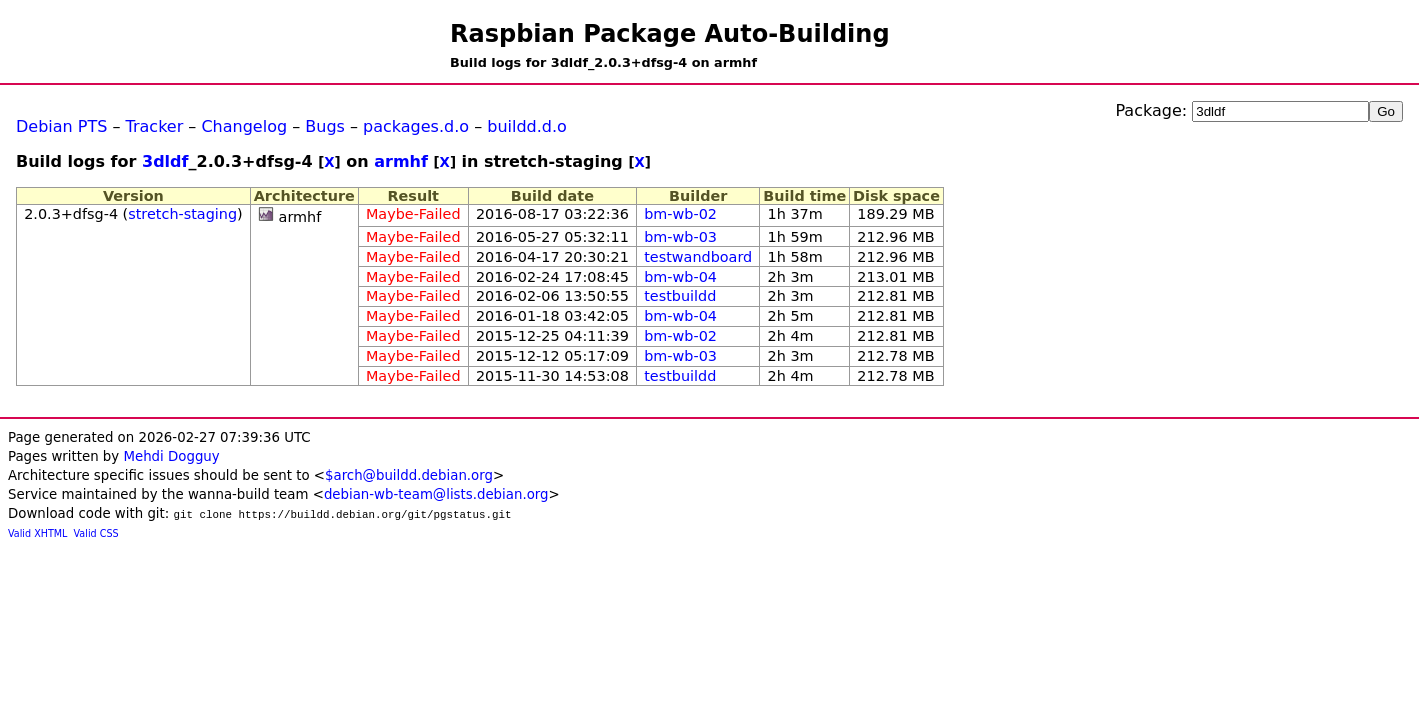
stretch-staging (182, 214)
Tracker (155, 126)
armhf (401, 161)
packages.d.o (416, 126)
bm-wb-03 (680, 237)
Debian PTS (61, 126)
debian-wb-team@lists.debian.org (436, 494)
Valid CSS (96, 533)
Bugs (325, 126)
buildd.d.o (527, 126)
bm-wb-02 (680, 214)
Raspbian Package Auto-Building (670, 34)
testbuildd (680, 296)
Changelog (244, 126)
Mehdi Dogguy (171, 456)
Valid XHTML (37, 533)
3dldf (165, 161)
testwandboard (698, 257)
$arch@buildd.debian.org (409, 475)
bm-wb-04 (680, 277)
